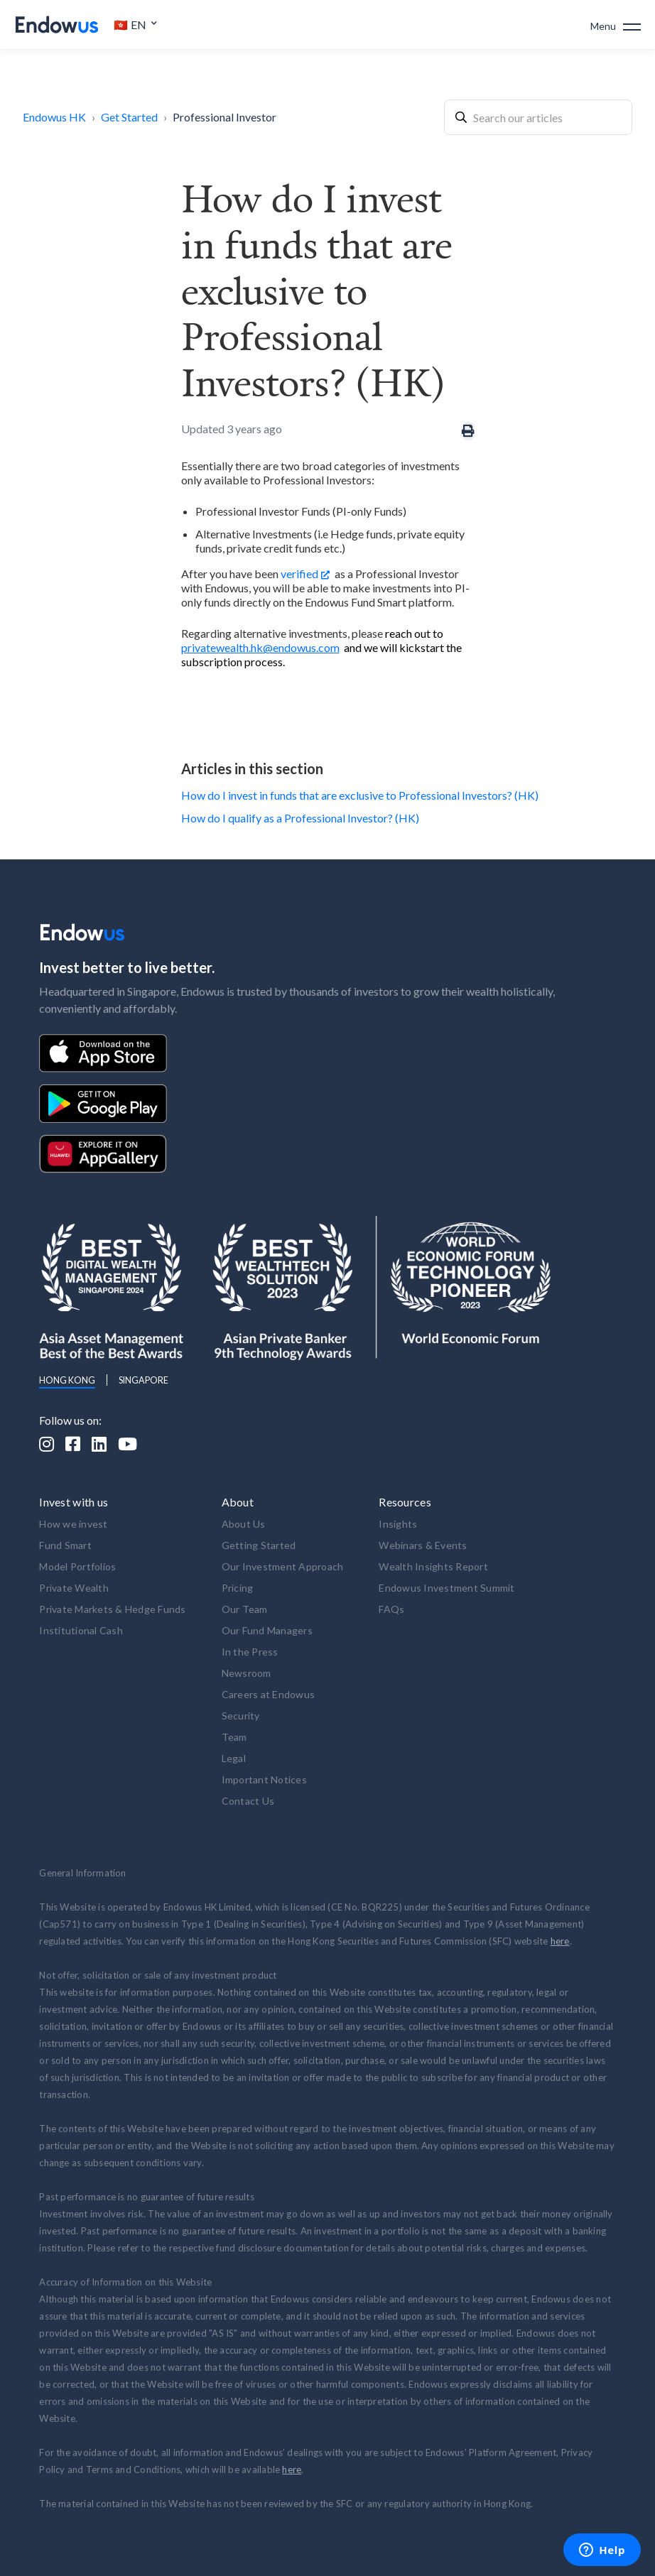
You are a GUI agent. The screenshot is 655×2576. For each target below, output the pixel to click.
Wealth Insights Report (433, 1566)
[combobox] (538, 117)
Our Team (245, 1609)
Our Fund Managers (267, 1630)
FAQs (391, 1609)
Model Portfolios (77, 1566)
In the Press (250, 1652)
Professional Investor (224, 117)
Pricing (238, 1588)
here (560, 1941)
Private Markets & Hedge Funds (112, 1609)
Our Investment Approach (283, 1566)
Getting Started (259, 1545)
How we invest (73, 1524)
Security (241, 1716)
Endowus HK (54, 117)
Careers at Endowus (268, 1694)
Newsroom (246, 1673)
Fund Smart (65, 1545)
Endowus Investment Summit (446, 1588)
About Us (244, 1524)
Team (234, 1737)
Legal (234, 1758)
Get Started (129, 117)
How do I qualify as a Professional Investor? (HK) (300, 818)
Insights (398, 1524)
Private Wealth (74, 1588)
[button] (136, 25)
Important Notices (264, 1779)
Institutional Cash (81, 1630)
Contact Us (248, 1801)
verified (299, 573)
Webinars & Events (423, 1545)
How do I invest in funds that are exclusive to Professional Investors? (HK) (359, 795)
